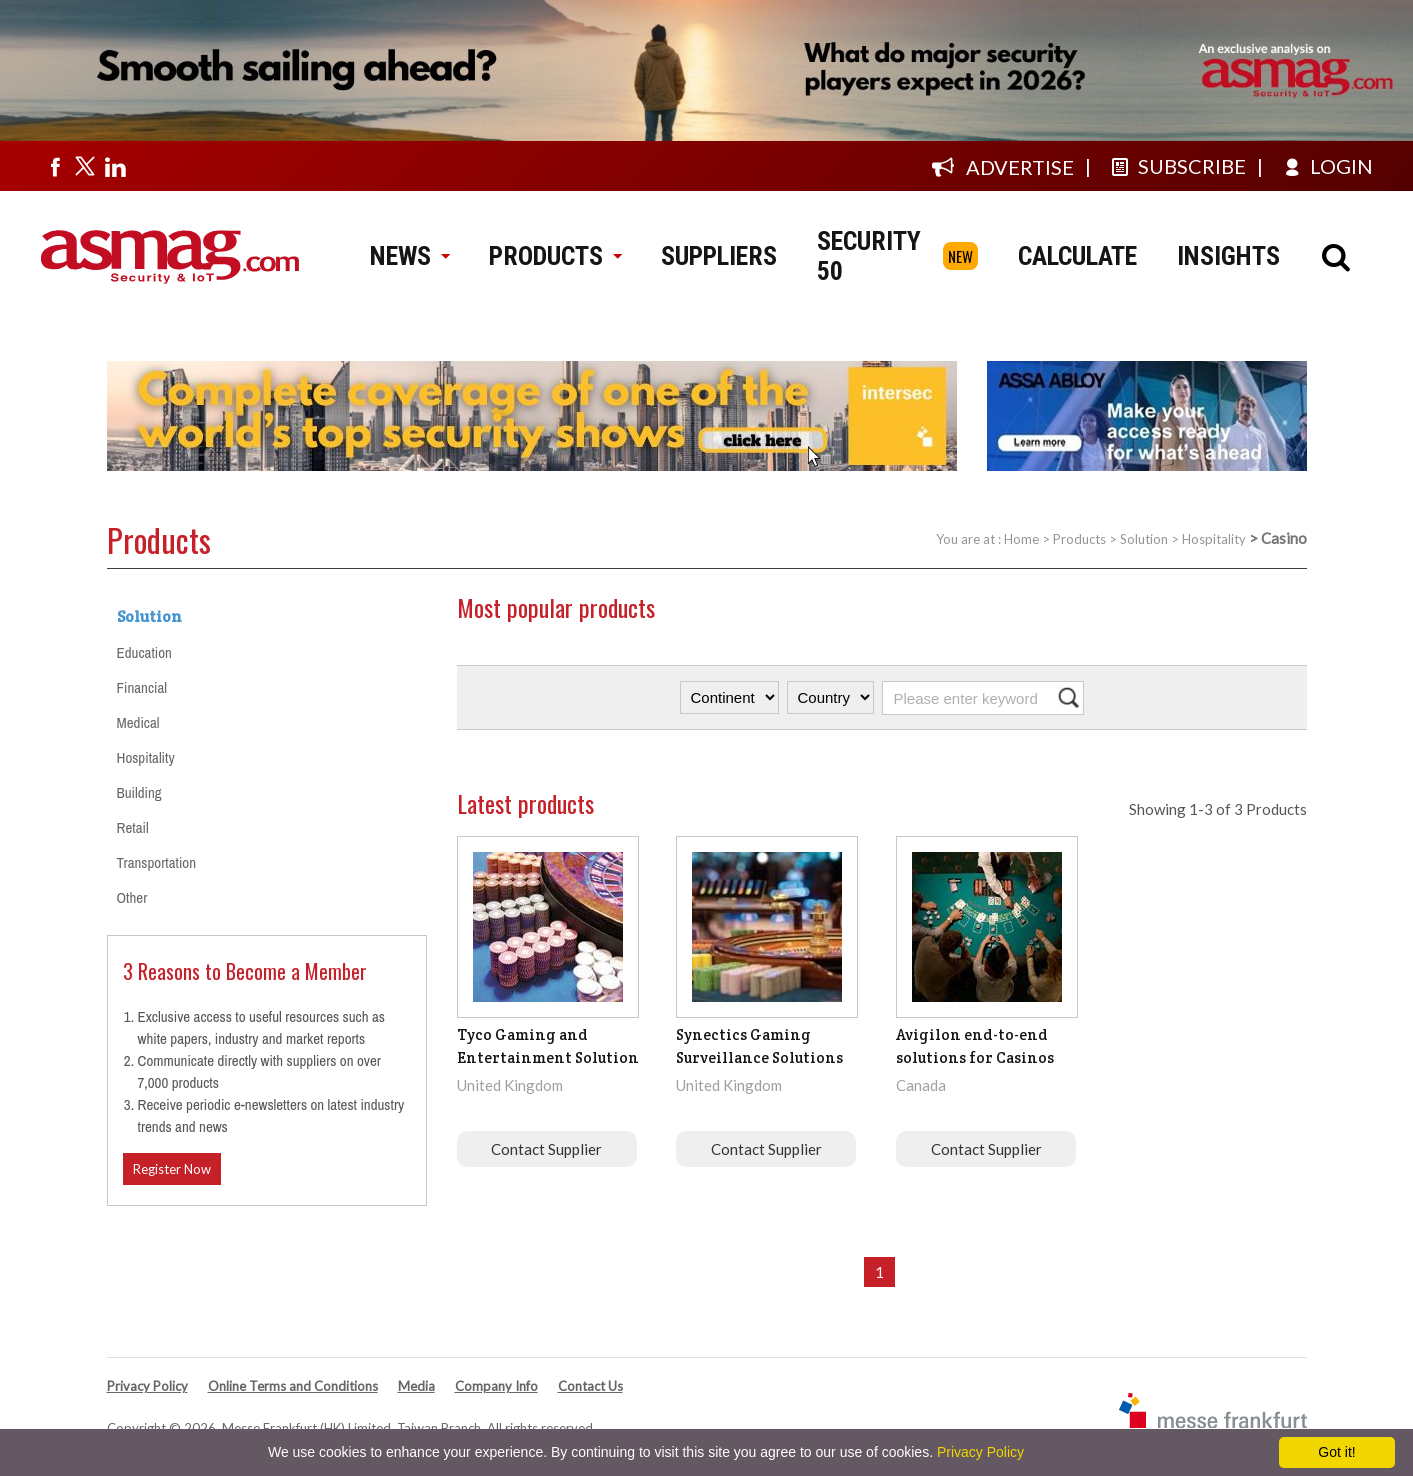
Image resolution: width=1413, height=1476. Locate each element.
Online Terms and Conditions (293, 1386)
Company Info (496, 1386)
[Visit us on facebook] (55, 166)
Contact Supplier (546, 1149)
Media (416, 1386)
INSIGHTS (1228, 256)
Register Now (172, 1169)
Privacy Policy (147, 1386)
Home (1021, 539)
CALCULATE (1077, 256)
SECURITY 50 (869, 256)
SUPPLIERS (719, 256)
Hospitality (1214, 539)
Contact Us (590, 1386)
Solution (1144, 539)
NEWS (409, 256)
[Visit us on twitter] (85, 166)
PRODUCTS (555, 256)
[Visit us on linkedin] (115, 166)
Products (1079, 539)
